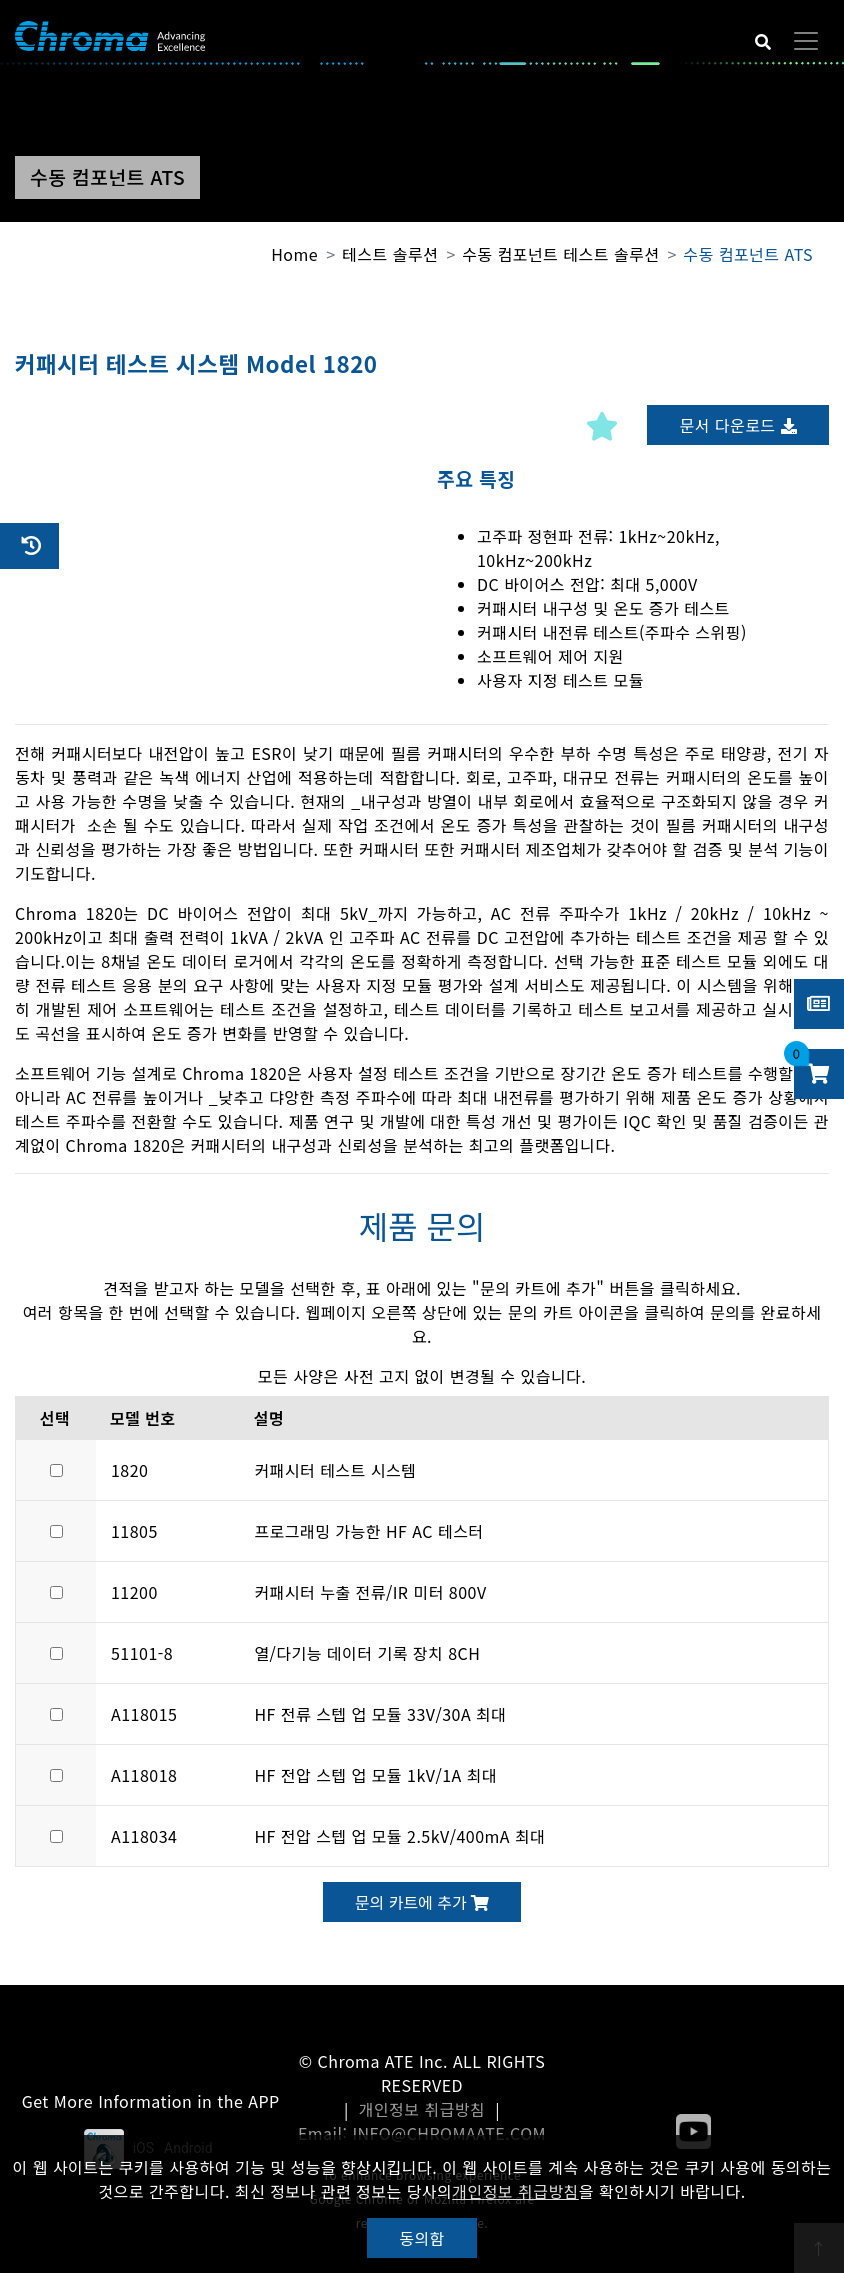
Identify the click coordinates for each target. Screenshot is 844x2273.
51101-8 (142, 1653)
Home (294, 254)
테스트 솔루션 (390, 254)
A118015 (144, 1714)
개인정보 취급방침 (422, 2109)
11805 (134, 1531)
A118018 (144, 1775)
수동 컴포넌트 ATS (748, 254)
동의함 (422, 2238)
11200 (134, 1592)
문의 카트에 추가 (422, 1902)
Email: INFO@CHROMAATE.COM (422, 2133)
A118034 (144, 1836)
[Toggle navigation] (806, 41)
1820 (129, 1470)
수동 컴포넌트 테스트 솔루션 (560, 254)
